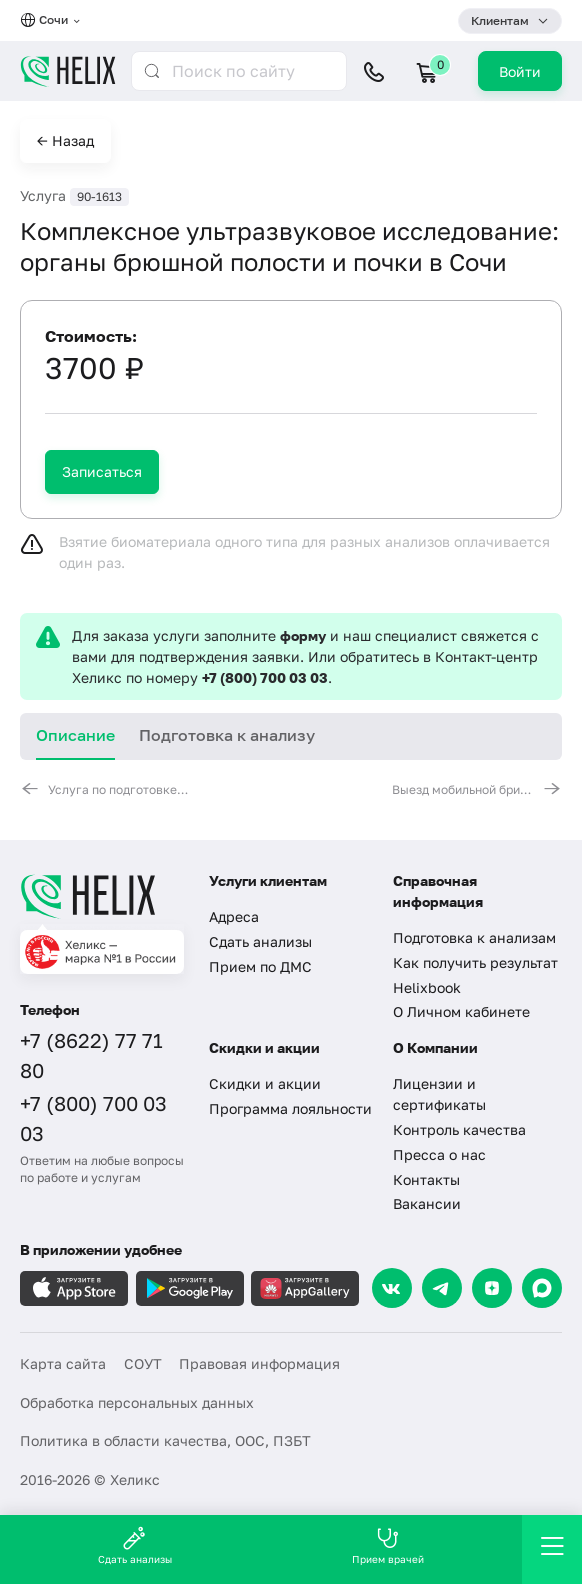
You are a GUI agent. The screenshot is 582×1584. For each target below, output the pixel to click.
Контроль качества (459, 1129)
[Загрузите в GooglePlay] (190, 1288)
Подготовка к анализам (474, 937)
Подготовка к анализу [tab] (227, 735)
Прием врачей (388, 1545)
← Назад (65, 140)
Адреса (234, 916)
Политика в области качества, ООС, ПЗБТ (165, 1440)
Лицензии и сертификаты (439, 1094)
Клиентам (500, 20)
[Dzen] (492, 1288)
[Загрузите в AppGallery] (305, 1288)
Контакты (426, 1179)
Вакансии (427, 1203)
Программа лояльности (290, 1108)
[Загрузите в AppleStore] (74, 1288)
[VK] (392, 1288)
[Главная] (102, 896)
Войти (520, 71)
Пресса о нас (439, 1154)
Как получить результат (475, 962)
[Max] (542, 1288)
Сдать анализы (260, 941)
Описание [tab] (75, 735)
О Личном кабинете (461, 1011)
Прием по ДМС (260, 966)
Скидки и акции (265, 1083)
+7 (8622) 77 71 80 (91, 1055)
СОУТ (143, 1363)
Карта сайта (63, 1363)
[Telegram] (442, 1288)
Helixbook (427, 987)
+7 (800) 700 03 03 (265, 677)
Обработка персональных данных (137, 1402)
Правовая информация (259, 1363)
